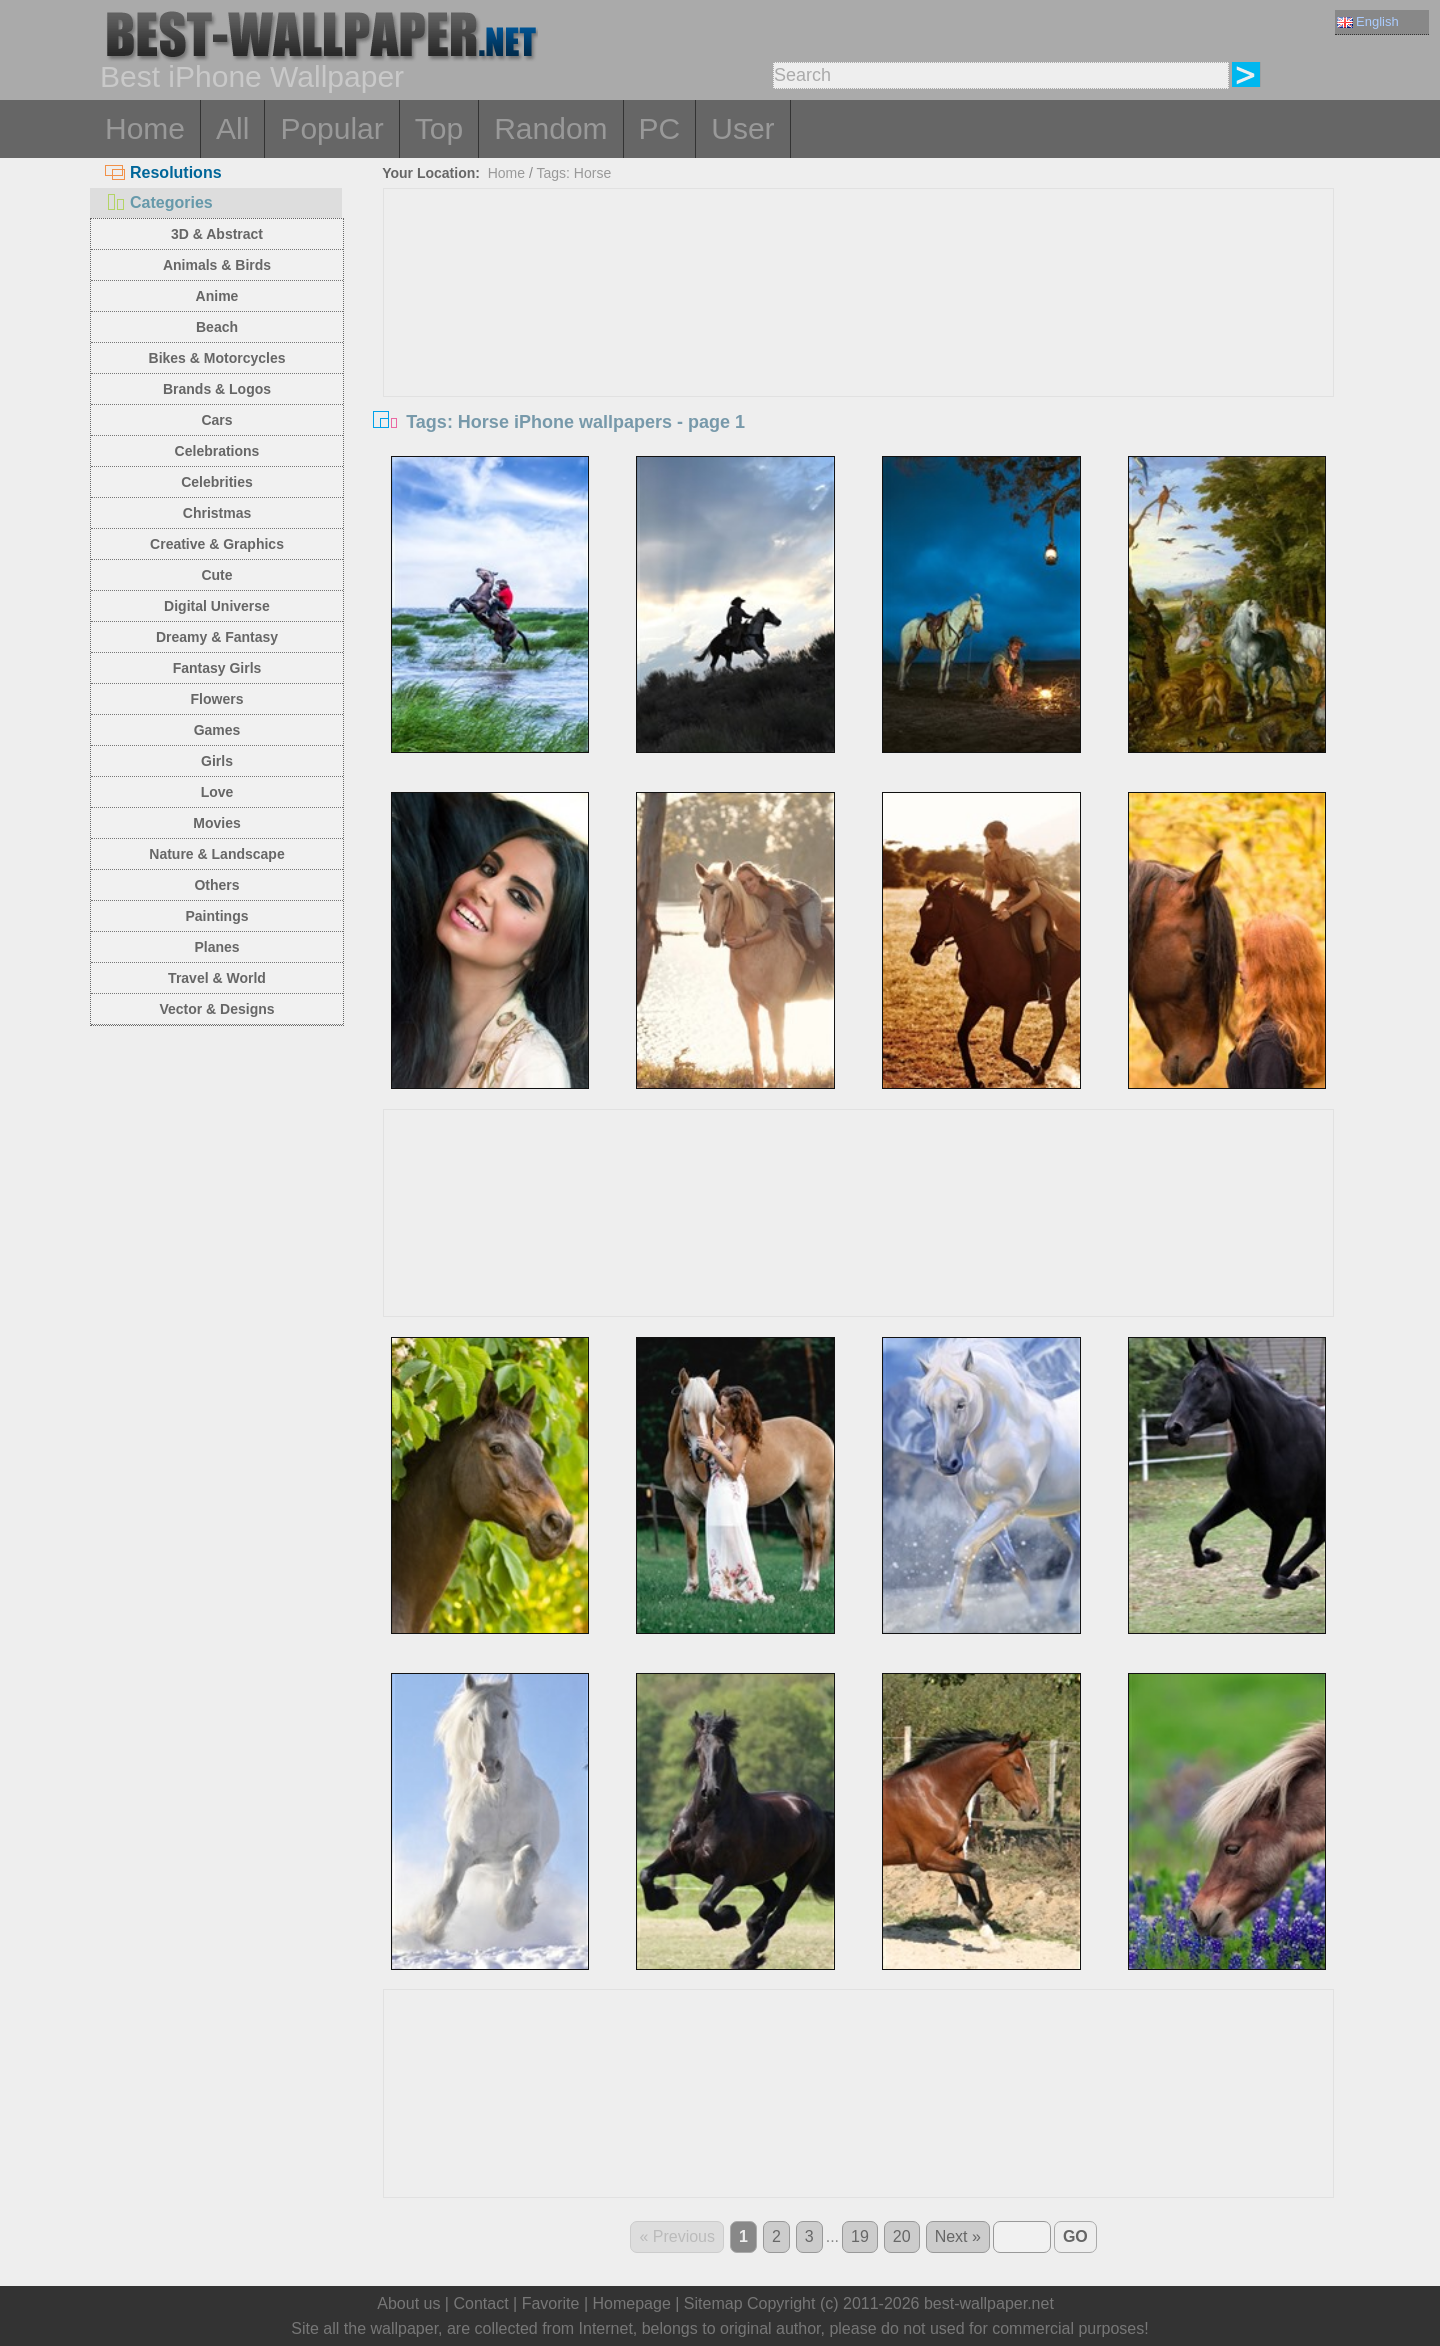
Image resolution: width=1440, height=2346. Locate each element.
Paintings (216, 916)
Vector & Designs (216, 1009)
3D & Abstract (217, 234)
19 (860, 2236)
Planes (216, 947)
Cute (216, 575)
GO (1075, 2236)
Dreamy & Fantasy (217, 637)
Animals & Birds (217, 265)
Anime (217, 296)
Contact (480, 2303)
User (742, 128)
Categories (159, 202)
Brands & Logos (217, 389)
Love (217, 792)
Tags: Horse (574, 173)
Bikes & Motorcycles (217, 358)
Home (145, 128)
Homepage (632, 2303)
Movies (216, 823)
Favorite (551, 2303)
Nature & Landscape (216, 854)
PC (660, 128)
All (232, 128)
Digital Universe (217, 606)
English (1368, 21)
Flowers (217, 699)
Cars (216, 420)
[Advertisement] (859, 339)
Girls (217, 761)
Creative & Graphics (217, 544)
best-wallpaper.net (989, 2303)
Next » (958, 2236)
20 (902, 2236)
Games (217, 730)
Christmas (217, 513)
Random (550, 128)
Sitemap (713, 2303)
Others (216, 885)
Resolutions (163, 172)
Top (439, 128)
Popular (331, 128)
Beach (217, 327)
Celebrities (217, 482)
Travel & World (217, 978)
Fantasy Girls (217, 668)
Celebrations (217, 451)
